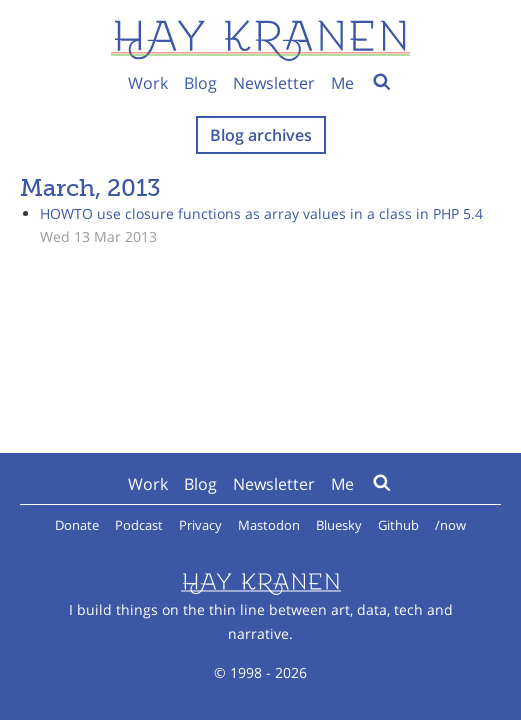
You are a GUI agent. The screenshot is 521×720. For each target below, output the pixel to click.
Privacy (200, 525)
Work (148, 83)
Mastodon (269, 525)
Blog (200, 83)
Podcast (139, 525)
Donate (77, 525)
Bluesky (339, 525)
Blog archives (261, 135)
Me (342, 83)
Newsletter (274, 83)
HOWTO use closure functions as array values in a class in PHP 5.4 (261, 213)
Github (398, 525)
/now (450, 525)
